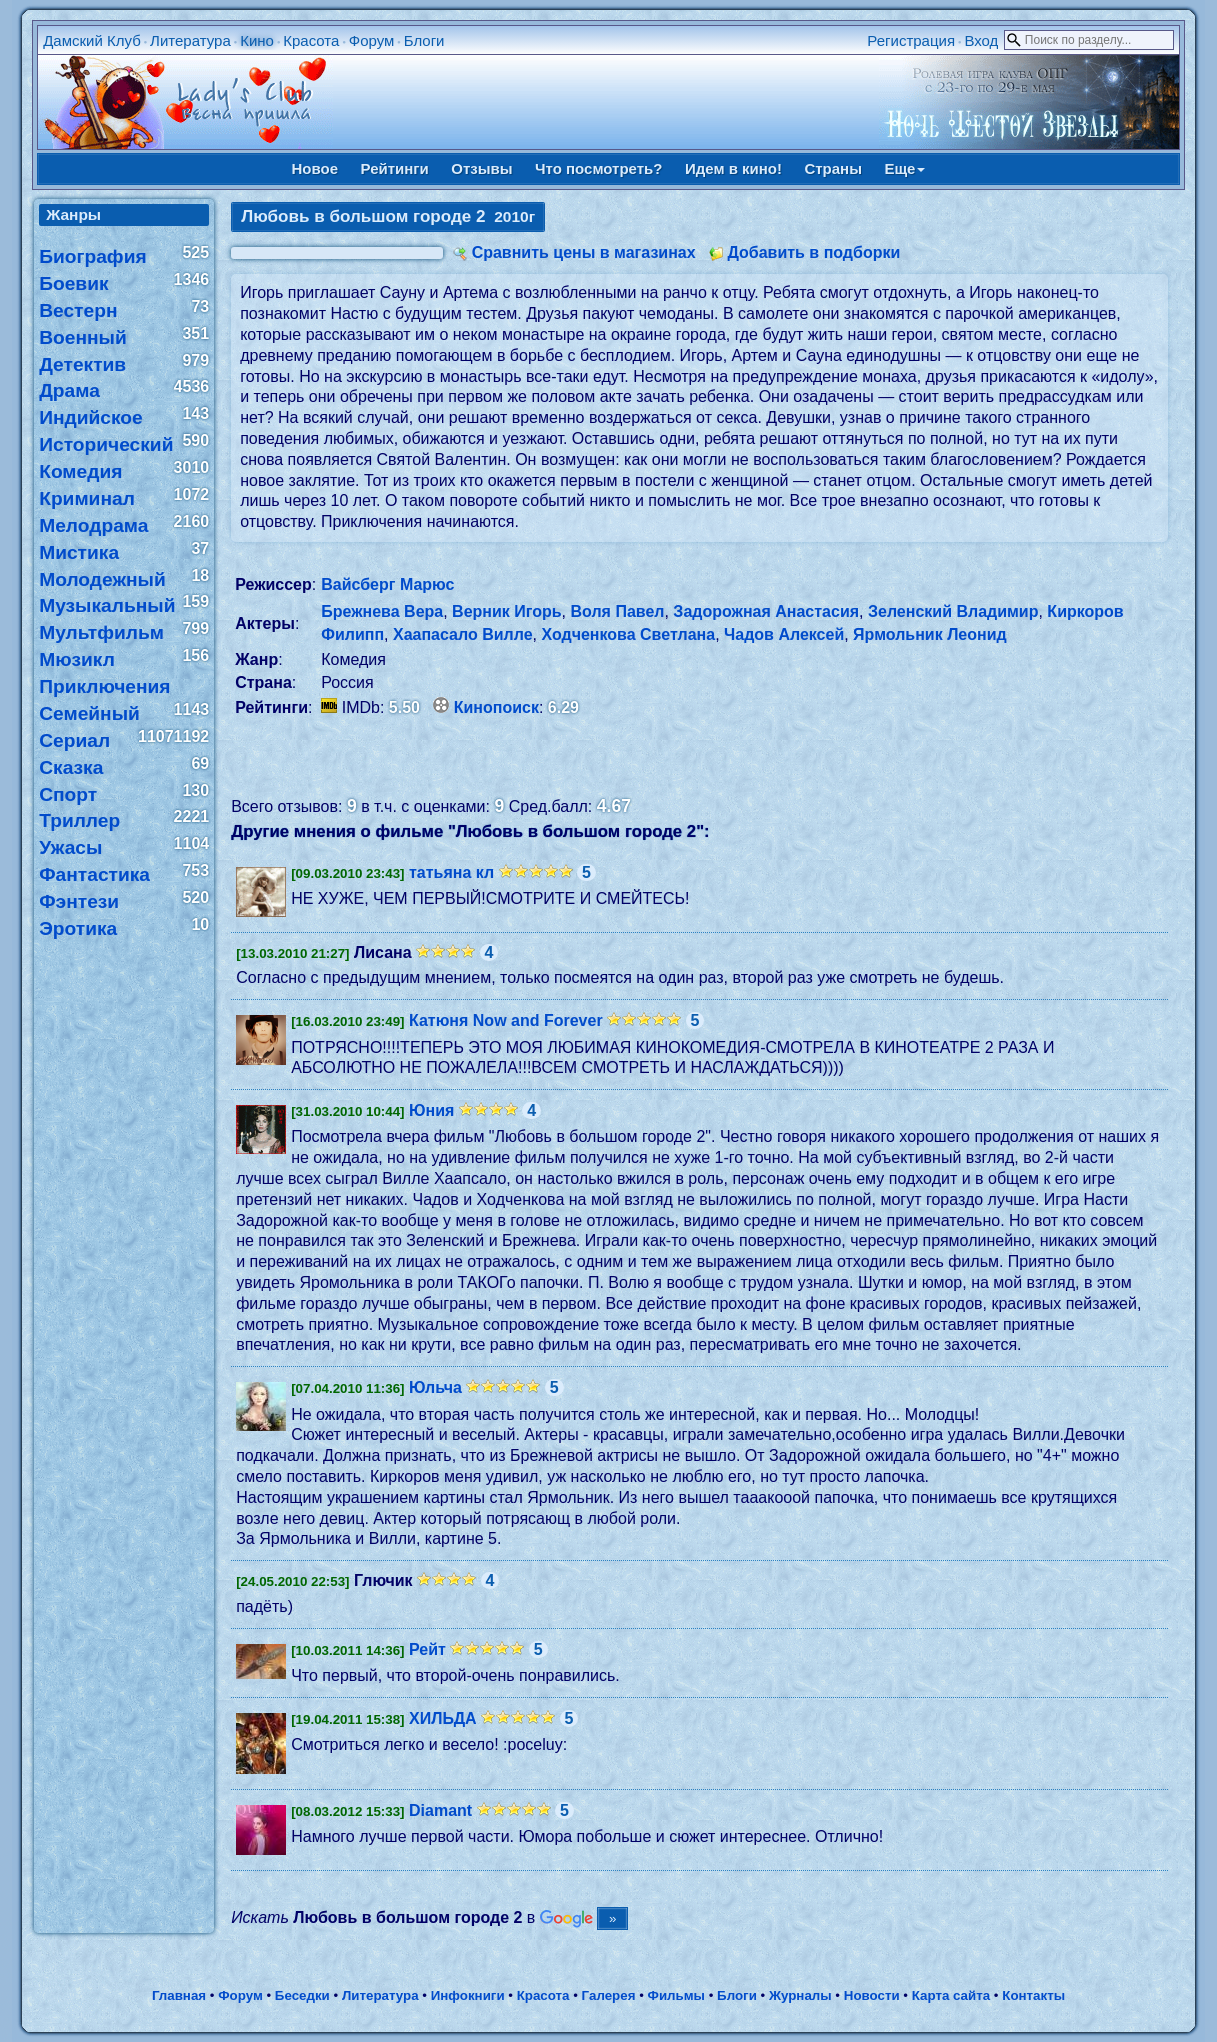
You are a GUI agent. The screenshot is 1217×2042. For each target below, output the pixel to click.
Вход (981, 40)
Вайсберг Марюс (387, 584)
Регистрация (911, 40)
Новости (872, 1995)
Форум (372, 40)
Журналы (800, 1995)
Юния (431, 1110)
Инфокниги (468, 1995)
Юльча (435, 1387)
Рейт (427, 1649)
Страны (833, 168)
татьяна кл (451, 872)
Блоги (424, 40)
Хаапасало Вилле (463, 634)
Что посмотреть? (598, 168)
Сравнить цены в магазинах (584, 252)
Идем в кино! (733, 168)
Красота (311, 40)
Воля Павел (618, 611)
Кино (257, 40)
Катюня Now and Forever (506, 1020)
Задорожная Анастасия (766, 611)
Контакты (1033, 1995)
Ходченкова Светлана (628, 634)
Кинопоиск (496, 707)
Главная (179, 1995)
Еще (904, 168)
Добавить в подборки (813, 252)
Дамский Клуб (92, 40)
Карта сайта (951, 1995)
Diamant (440, 1810)
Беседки (302, 1995)
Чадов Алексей (784, 634)
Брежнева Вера (382, 611)
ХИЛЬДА (443, 1718)
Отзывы (481, 168)
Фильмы (676, 1995)
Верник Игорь (507, 611)
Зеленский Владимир (953, 611)
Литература (190, 40)
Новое (315, 168)
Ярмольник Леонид (930, 634)
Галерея (609, 1995)
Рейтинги (395, 168)
